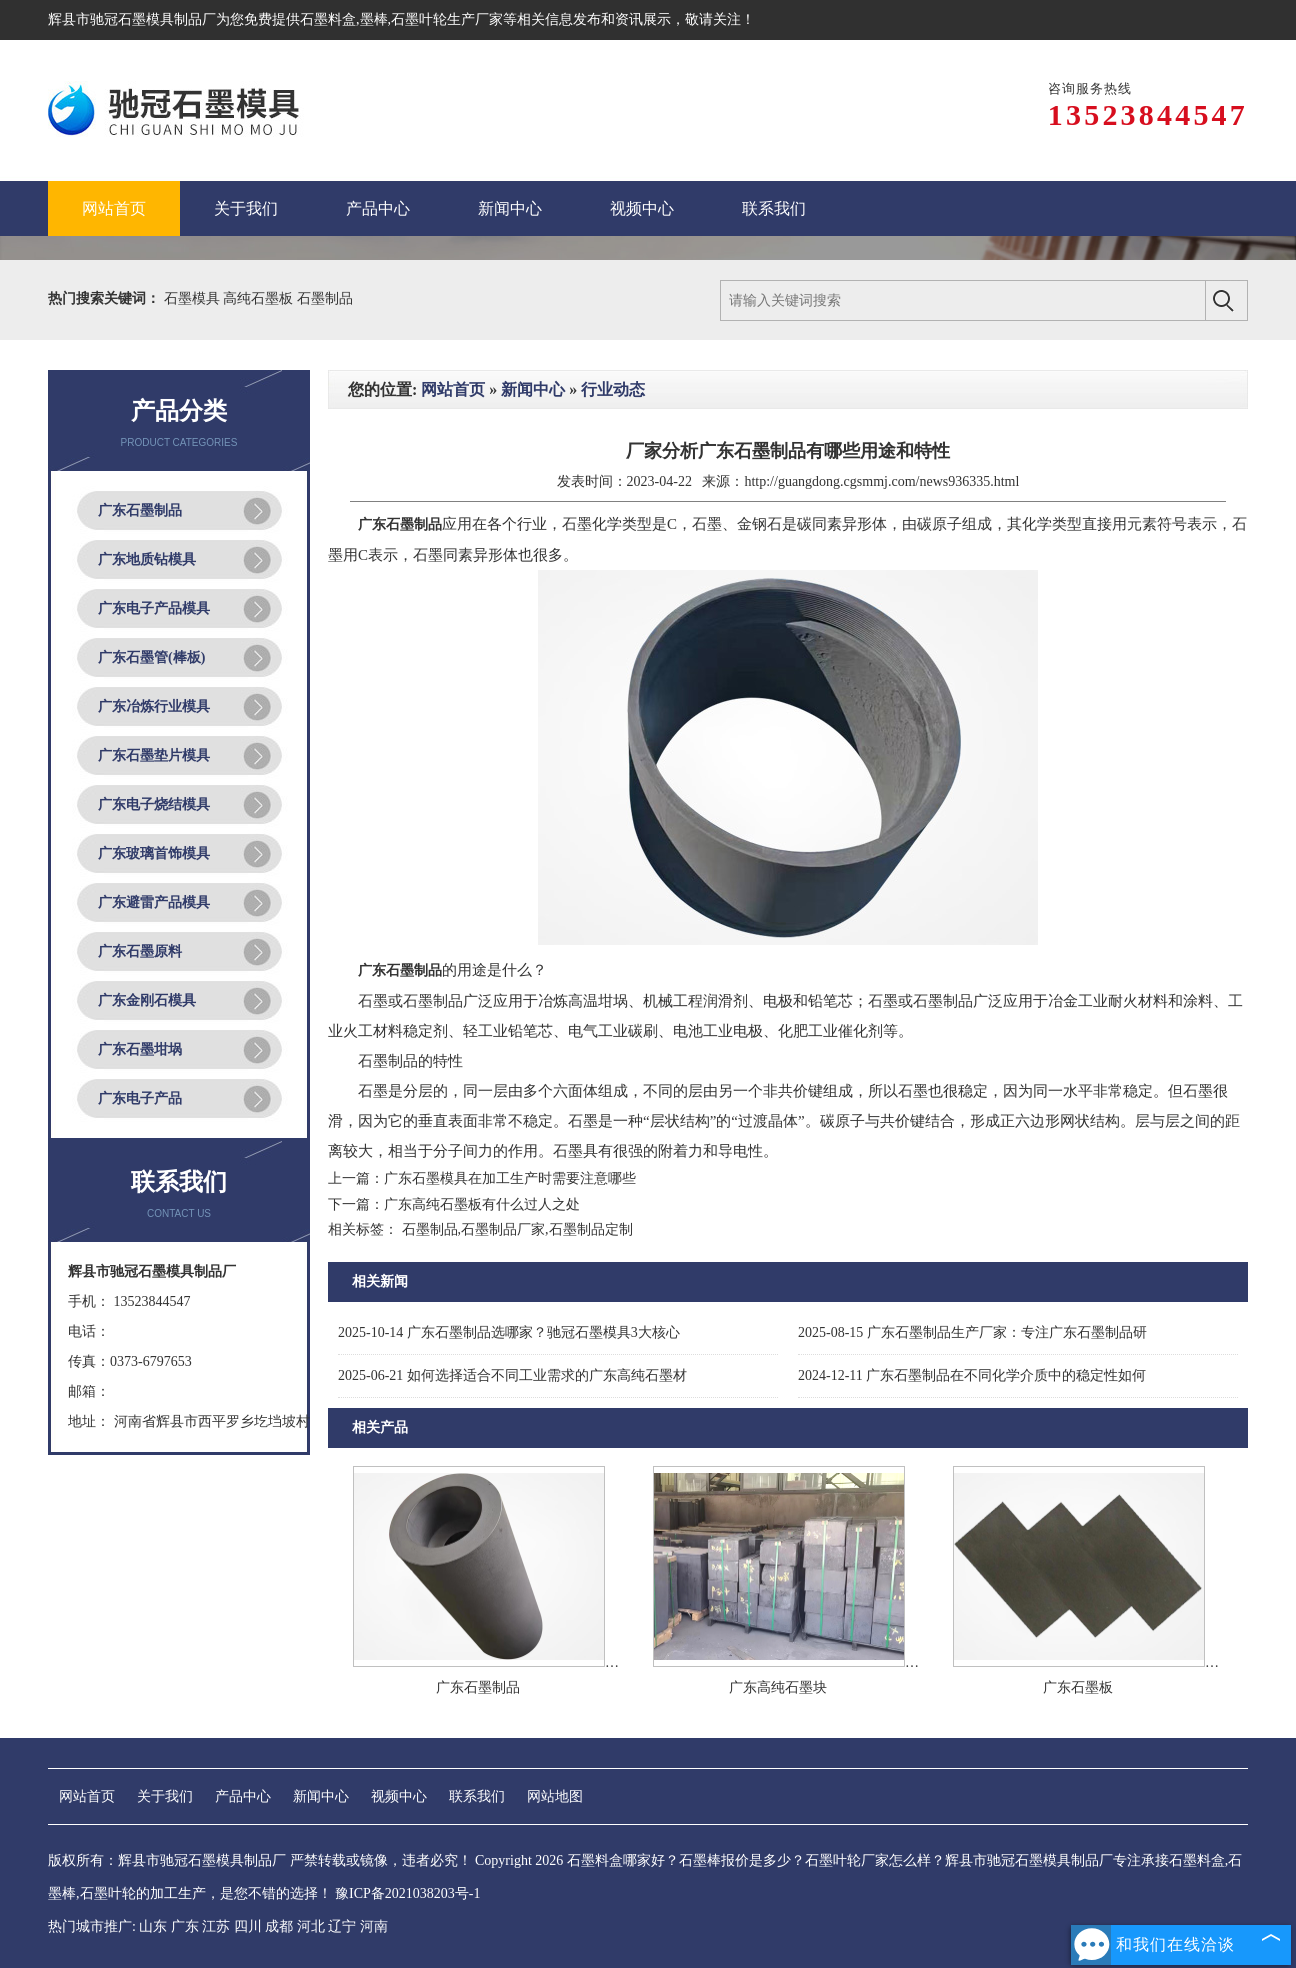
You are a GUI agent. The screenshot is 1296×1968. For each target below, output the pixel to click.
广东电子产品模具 (154, 608)
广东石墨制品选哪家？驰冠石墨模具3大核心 (509, 1332)
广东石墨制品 (140, 510)
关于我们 (165, 1796)
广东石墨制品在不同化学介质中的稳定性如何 (972, 1375)
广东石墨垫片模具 (154, 755)
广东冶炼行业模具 (154, 706)
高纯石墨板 (260, 298)
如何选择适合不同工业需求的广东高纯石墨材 (512, 1375)
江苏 (216, 1926)
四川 (248, 1926)
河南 (374, 1926)
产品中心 (243, 1796)
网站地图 (555, 1796)
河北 (311, 1926)
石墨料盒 (328, 19)
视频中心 (399, 1796)
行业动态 (613, 389)
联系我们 (477, 1796)
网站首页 (453, 389)
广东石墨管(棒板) (151, 657)
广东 (185, 1926)
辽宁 (342, 1926)
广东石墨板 (1078, 1687)
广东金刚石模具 (147, 1000)
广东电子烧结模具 (154, 804)
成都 (279, 1926)
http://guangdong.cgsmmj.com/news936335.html (881, 481)
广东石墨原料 (140, 951)
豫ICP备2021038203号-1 (407, 1893)
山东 (153, 1926)
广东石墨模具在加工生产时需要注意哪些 (510, 1178)
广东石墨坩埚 (140, 1049)
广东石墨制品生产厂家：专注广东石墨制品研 (972, 1332)
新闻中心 (533, 389)
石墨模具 (194, 298)
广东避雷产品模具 (154, 902)
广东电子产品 (140, 1098)
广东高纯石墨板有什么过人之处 (482, 1204)
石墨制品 (325, 298)
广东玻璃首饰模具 (154, 853)
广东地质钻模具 (147, 559)
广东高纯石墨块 (778, 1687)
